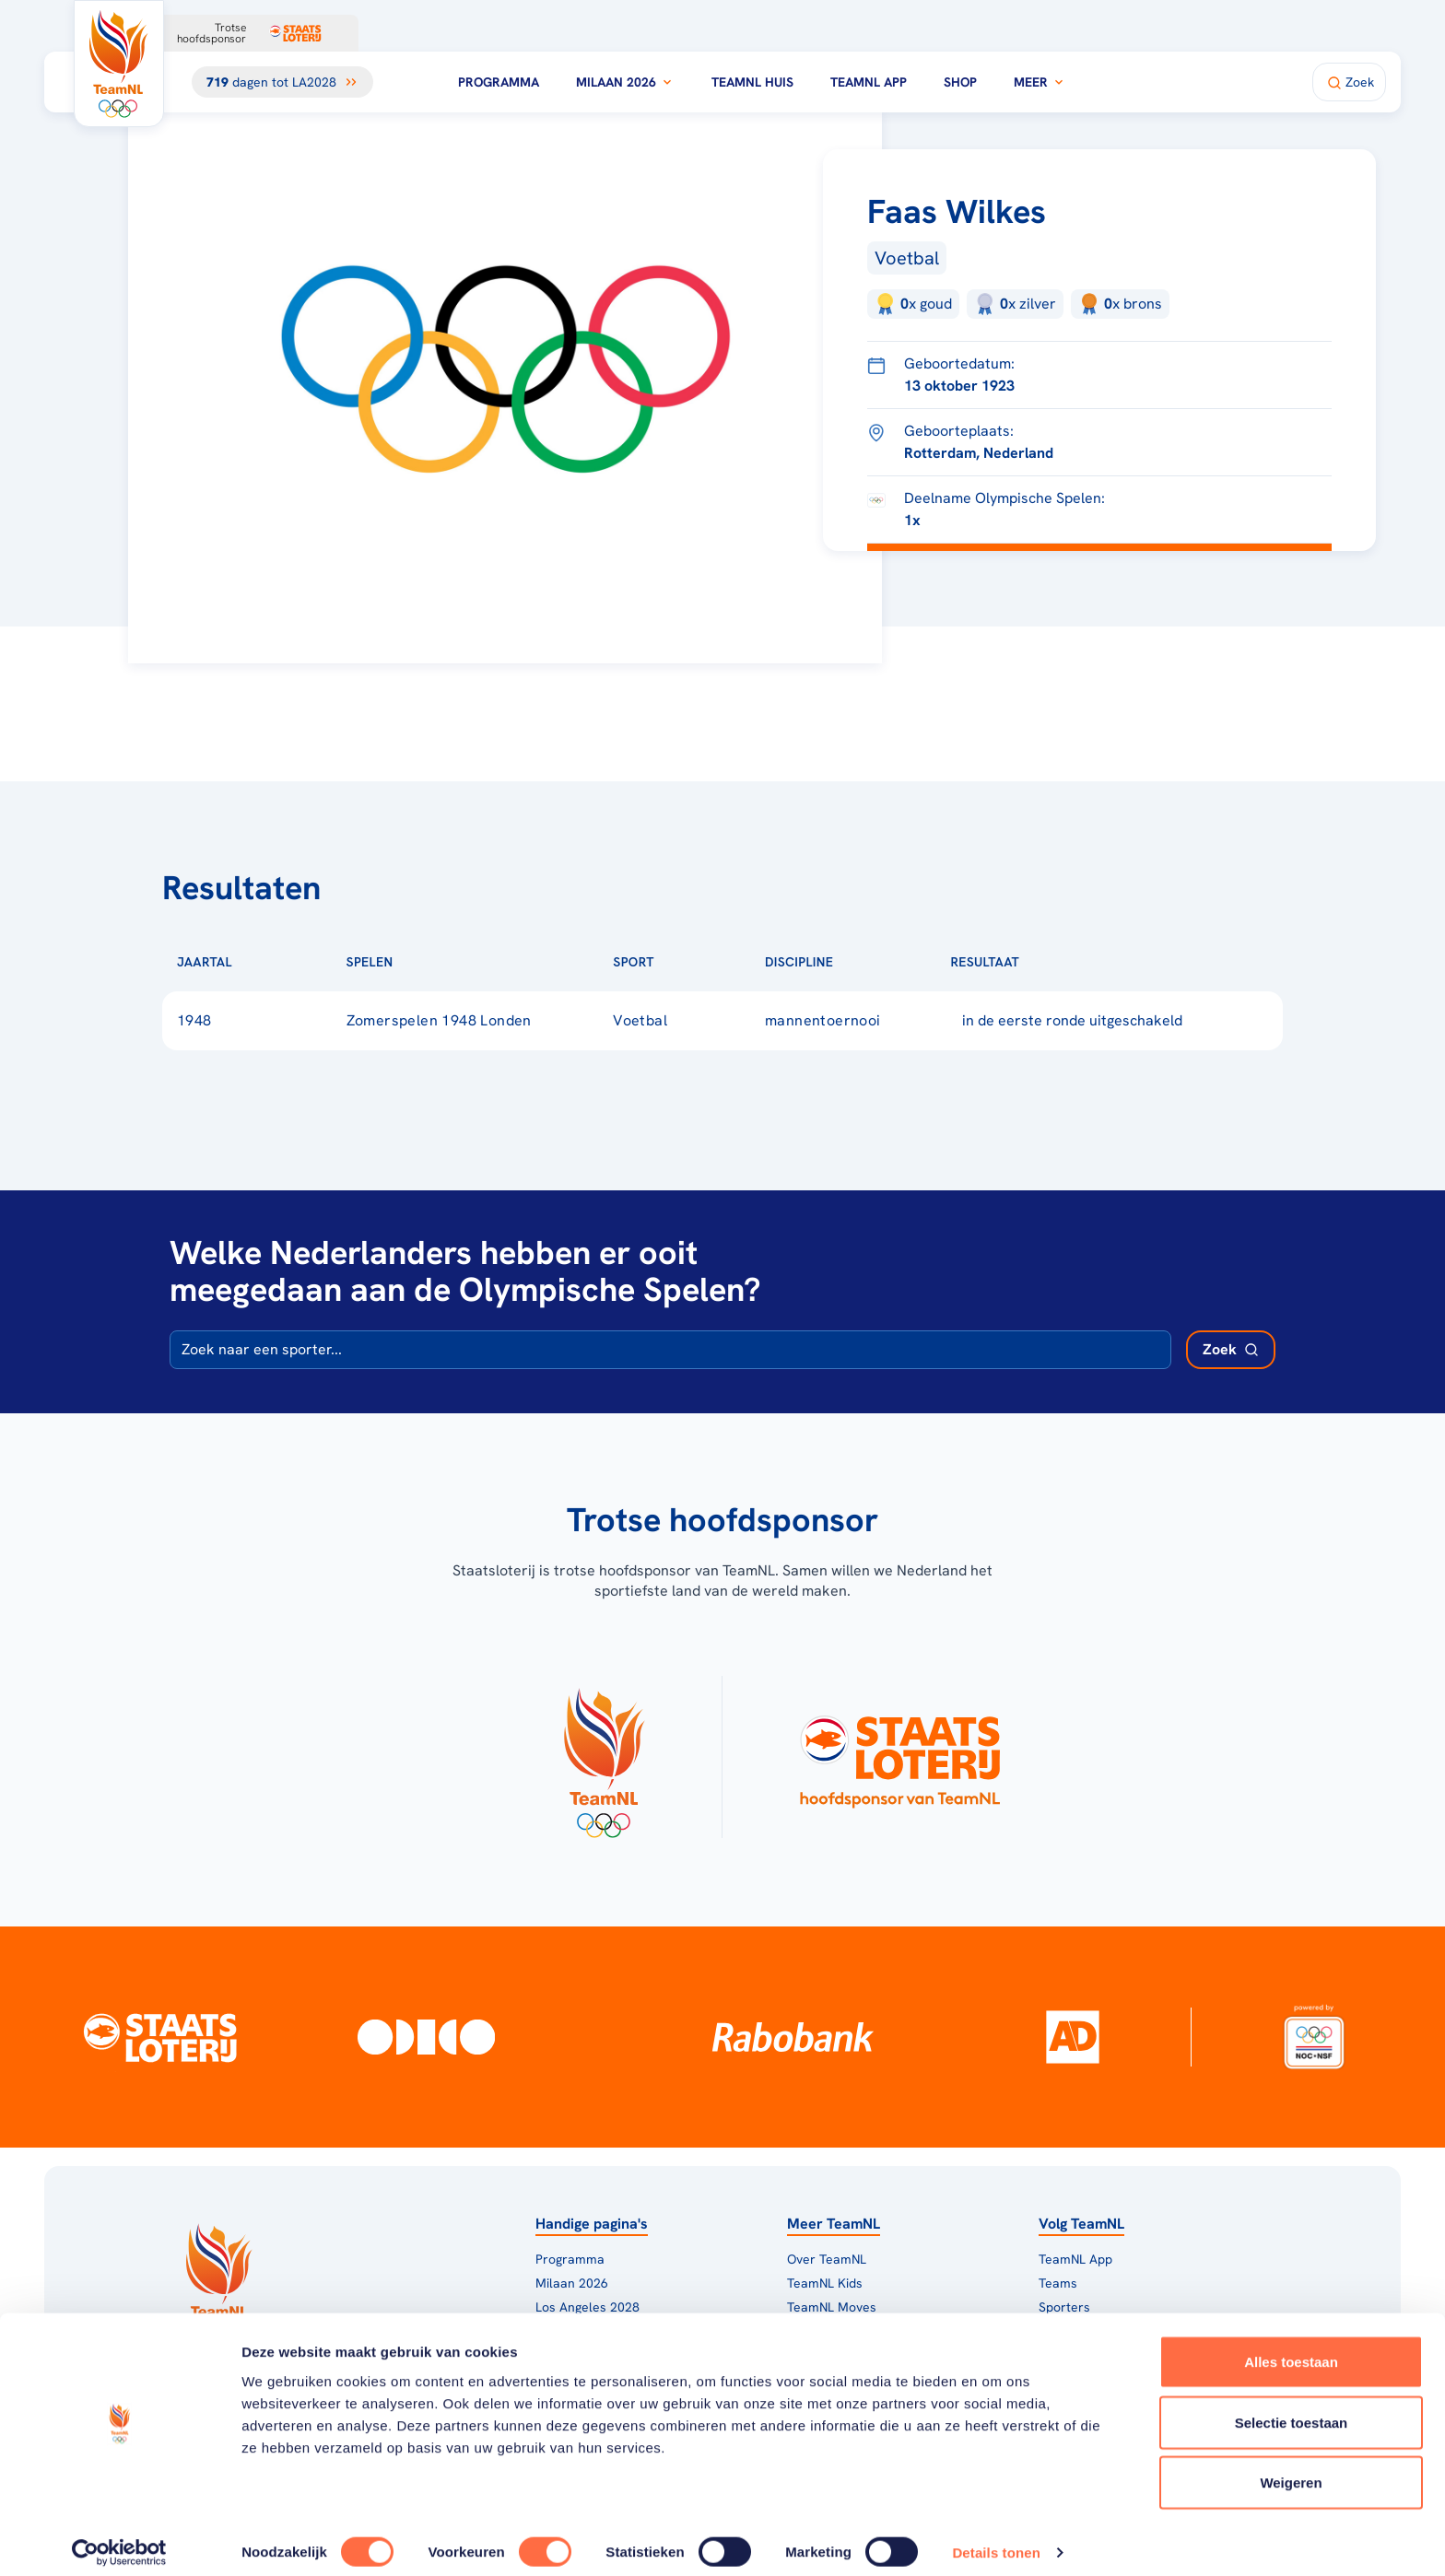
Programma (498, 82)
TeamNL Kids (825, 2283)
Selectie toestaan (1291, 2410)
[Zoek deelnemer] (1230, 1349)
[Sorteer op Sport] (684, 962)
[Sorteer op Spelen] (422, 962)
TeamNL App (868, 82)
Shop (960, 82)
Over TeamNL (826, 2259)
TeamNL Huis (752, 82)
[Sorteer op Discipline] (862, 962)
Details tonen (996, 2539)
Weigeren (1291, 2469)
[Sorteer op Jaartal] (262, 962)
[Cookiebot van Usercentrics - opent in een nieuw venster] (119, 2540)
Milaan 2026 (625, 82)
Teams (1058, 2283)
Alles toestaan (1291, 2349)
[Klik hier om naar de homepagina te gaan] (118, 63)
